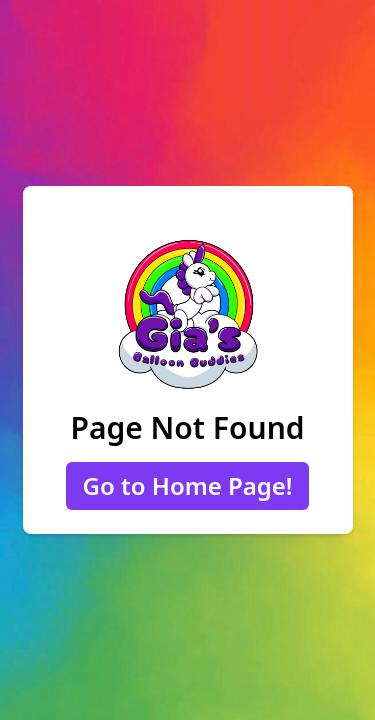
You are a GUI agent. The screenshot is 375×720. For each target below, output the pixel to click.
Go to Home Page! (187, 485)
